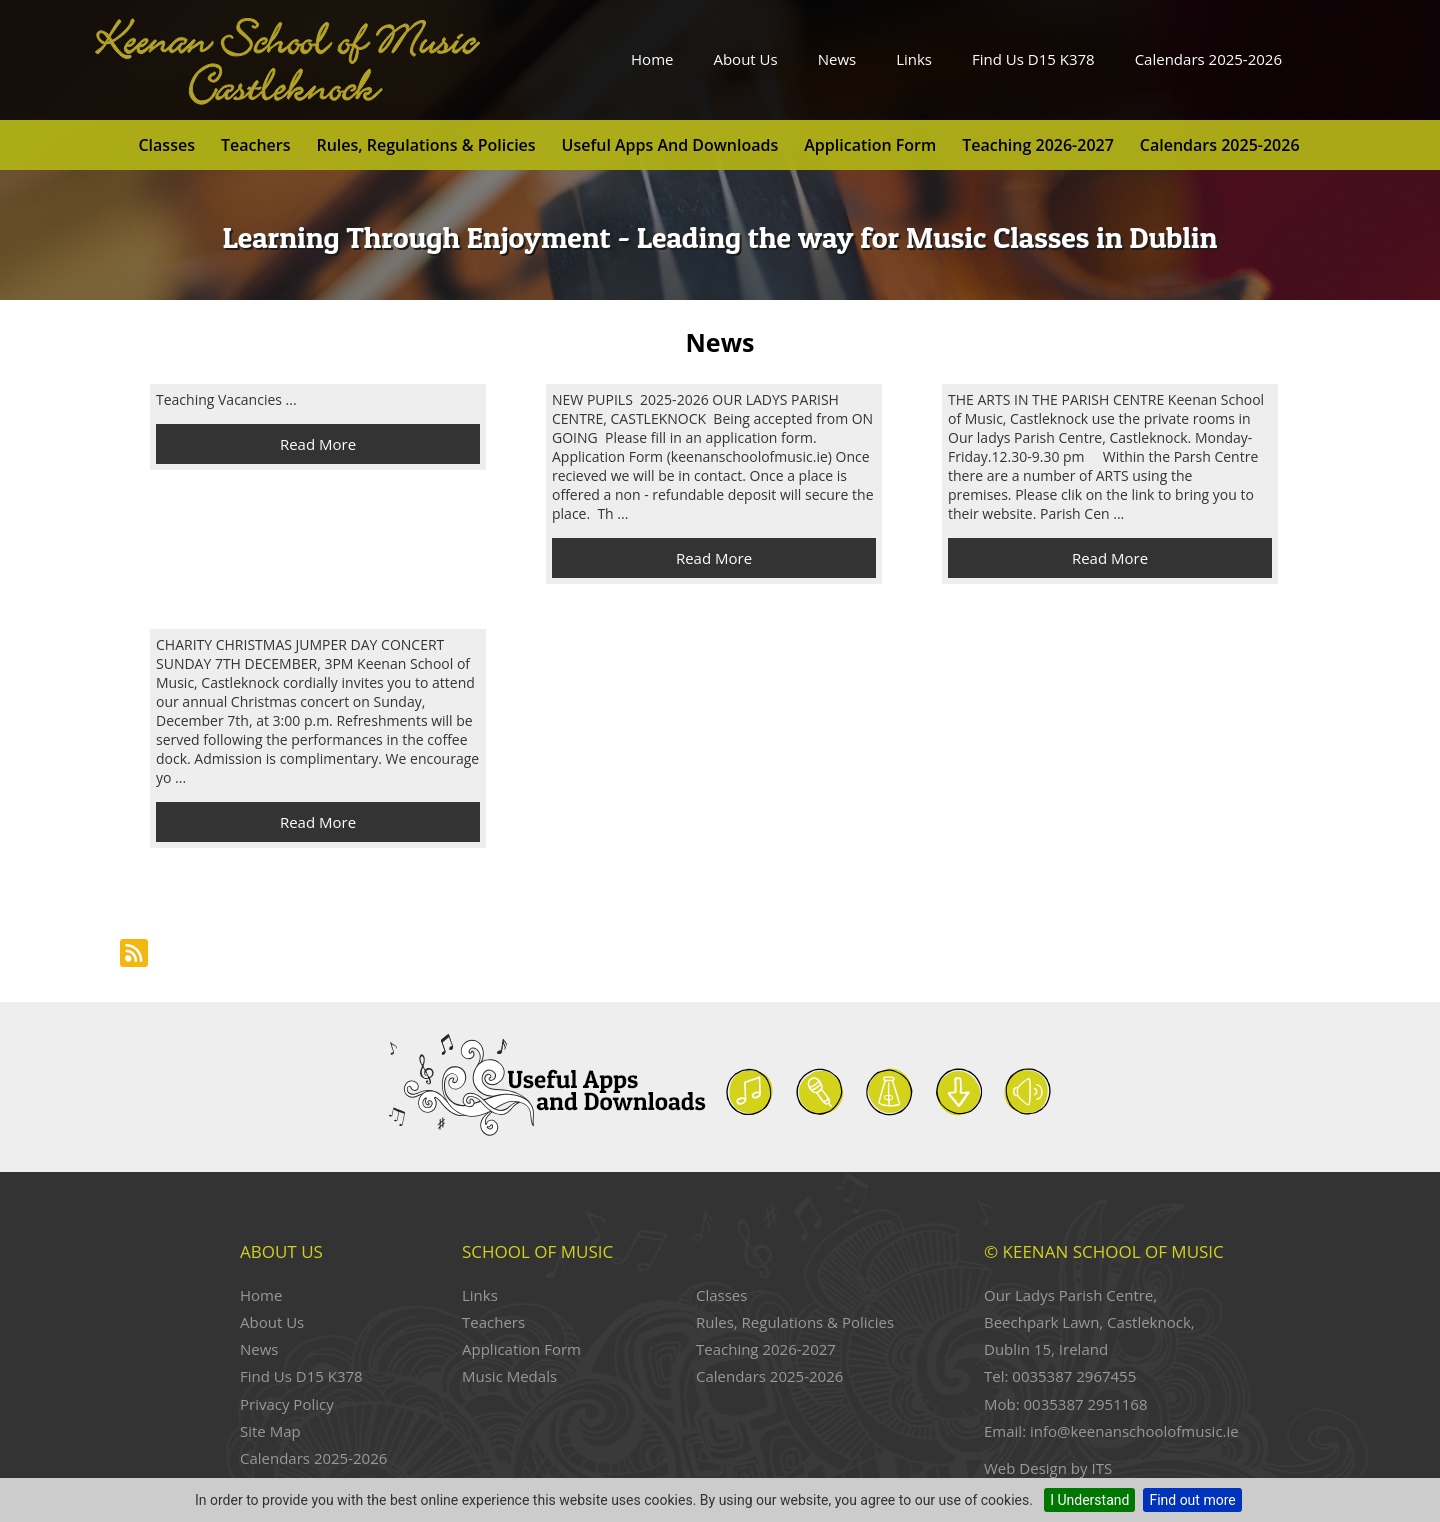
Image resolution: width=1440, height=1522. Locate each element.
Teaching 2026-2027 (1038, 145)
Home (652, 59)
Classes (166, 145)
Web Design (1025, 1468)
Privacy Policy (287, 1404)
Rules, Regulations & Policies (425, 145)
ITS (1101, 1468)
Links (914, 59)
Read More (318, 444)
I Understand (1089, 1500)
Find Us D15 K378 (1033, 59)
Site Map (270, 1431)
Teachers (256, 145)
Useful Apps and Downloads (670, 145)
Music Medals (509, 1376)
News (837, 59)
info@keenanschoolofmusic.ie (1134, 1431)
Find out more (1192, 1500)
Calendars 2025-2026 (1208, 59)
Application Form (870, 145)
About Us (745, 59)
